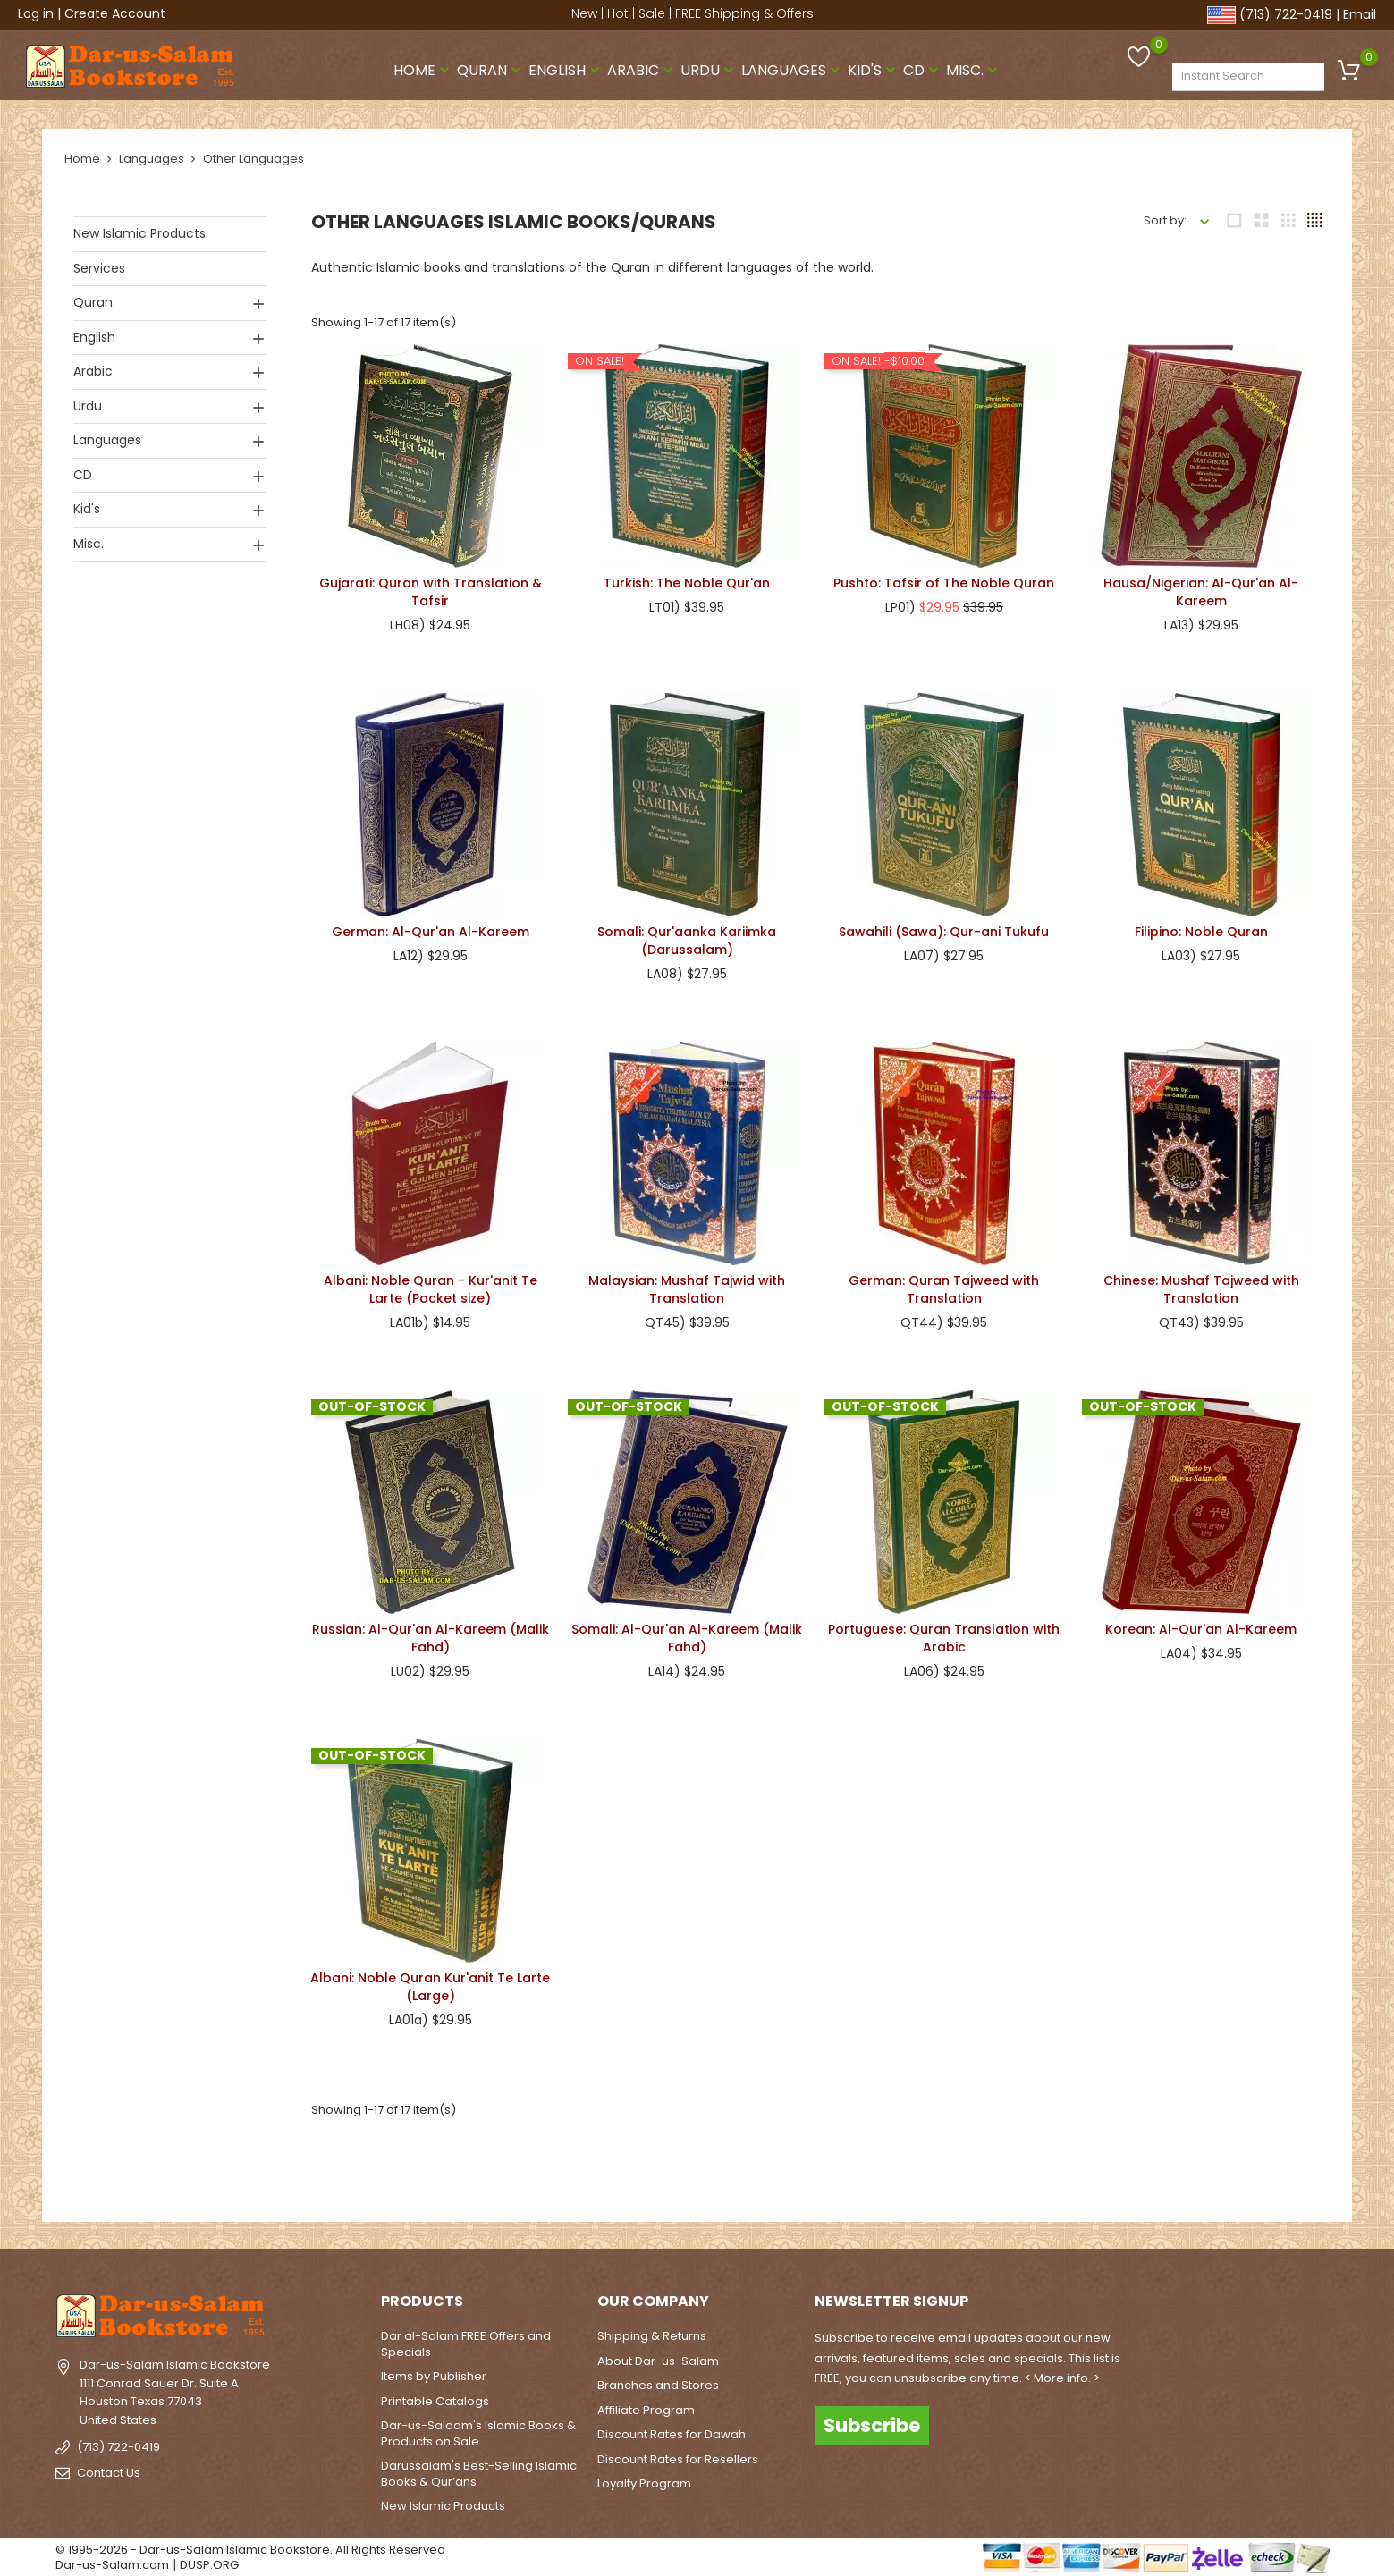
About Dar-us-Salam (658, 2354)
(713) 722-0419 (1285, 14)
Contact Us (108, 2466)
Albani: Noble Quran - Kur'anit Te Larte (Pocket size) (430, 1284)
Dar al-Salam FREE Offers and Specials (466, 2338)
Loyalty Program (644, 2478)
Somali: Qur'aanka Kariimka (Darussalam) (686, 935)
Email (1359, 14)
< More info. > (1062, 2371)
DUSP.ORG (209, 2559)
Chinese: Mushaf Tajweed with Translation (1201, 1284)
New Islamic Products (139, 228)
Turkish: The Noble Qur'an (687, 578)
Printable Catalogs (435, 2394)
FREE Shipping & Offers (744, 13)
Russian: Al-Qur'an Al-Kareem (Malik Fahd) (430, 1633)
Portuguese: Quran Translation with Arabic (944, 1633)
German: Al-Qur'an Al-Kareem (430, 926)
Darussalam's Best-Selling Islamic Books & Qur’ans (479, 2468)
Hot (618, 13)
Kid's (874, 65)
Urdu (709, 65)
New (584, 13)
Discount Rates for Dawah (671, 2428)
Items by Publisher (433, 2370)
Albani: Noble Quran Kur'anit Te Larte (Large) (430, 1981)
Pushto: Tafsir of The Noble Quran (943, 578)
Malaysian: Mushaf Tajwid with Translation (686, 1284)
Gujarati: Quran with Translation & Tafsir (430, 586)
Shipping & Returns (651, 2330)
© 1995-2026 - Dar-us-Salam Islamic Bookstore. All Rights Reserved (250, 2543)
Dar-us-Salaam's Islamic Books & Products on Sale (478, 2428)
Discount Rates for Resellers (677, 2453)
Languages (792, 65)
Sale (651, 13)
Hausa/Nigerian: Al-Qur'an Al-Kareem (1200, 586)
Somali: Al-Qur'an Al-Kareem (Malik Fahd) (686, 1633)
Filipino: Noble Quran (1201, 926)
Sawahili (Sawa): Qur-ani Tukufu (944, 926)
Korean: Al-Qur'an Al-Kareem (1201, 1624)
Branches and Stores (658, 2379)
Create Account (114, 13)
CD (922, 65)
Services (99, 262)
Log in (36, 13)
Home (423, 65)
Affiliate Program (646, 2403)
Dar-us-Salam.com (112, 2559)
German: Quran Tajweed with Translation (944, 1284)
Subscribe (872, 2419)
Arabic (642, 65)
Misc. (973, 65)
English (566, 65)
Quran (491, 65)
